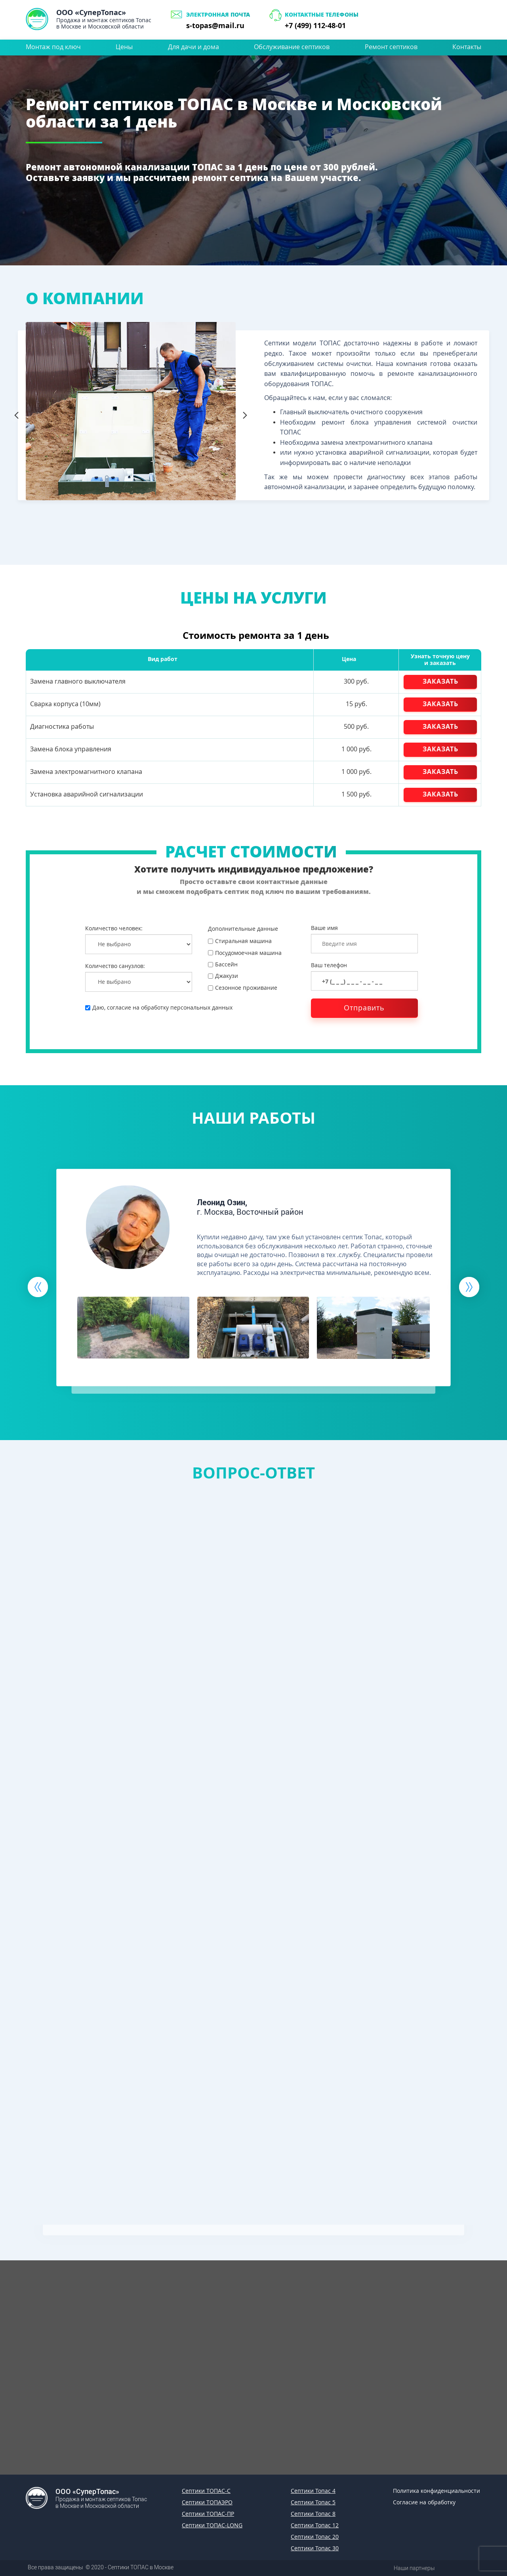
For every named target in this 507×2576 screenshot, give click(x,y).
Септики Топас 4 (313, 2490)
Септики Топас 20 (315, 2536)
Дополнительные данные (243, 928)
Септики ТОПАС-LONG (212, 2525)
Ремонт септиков (391, 46)
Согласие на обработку (424, 2502)
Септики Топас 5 (313, 2502)
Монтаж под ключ (53, 46)
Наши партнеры (414, 2568)
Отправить (364, 1007)
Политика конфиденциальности (436, 2490)
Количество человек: (114, 928)
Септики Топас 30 (315, 2548)
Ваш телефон (329, 965)
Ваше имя (324, 928)
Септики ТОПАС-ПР (208, 2513)
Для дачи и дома (193, 46)
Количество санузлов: (115, 966)
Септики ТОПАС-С (206, 2490)
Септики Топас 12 (315, 2525)
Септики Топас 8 (313, 2513)
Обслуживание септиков (292, 46)
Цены (124, 46)
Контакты (466, 46)
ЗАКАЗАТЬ (440, 681)
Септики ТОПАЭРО (207, 2502)
